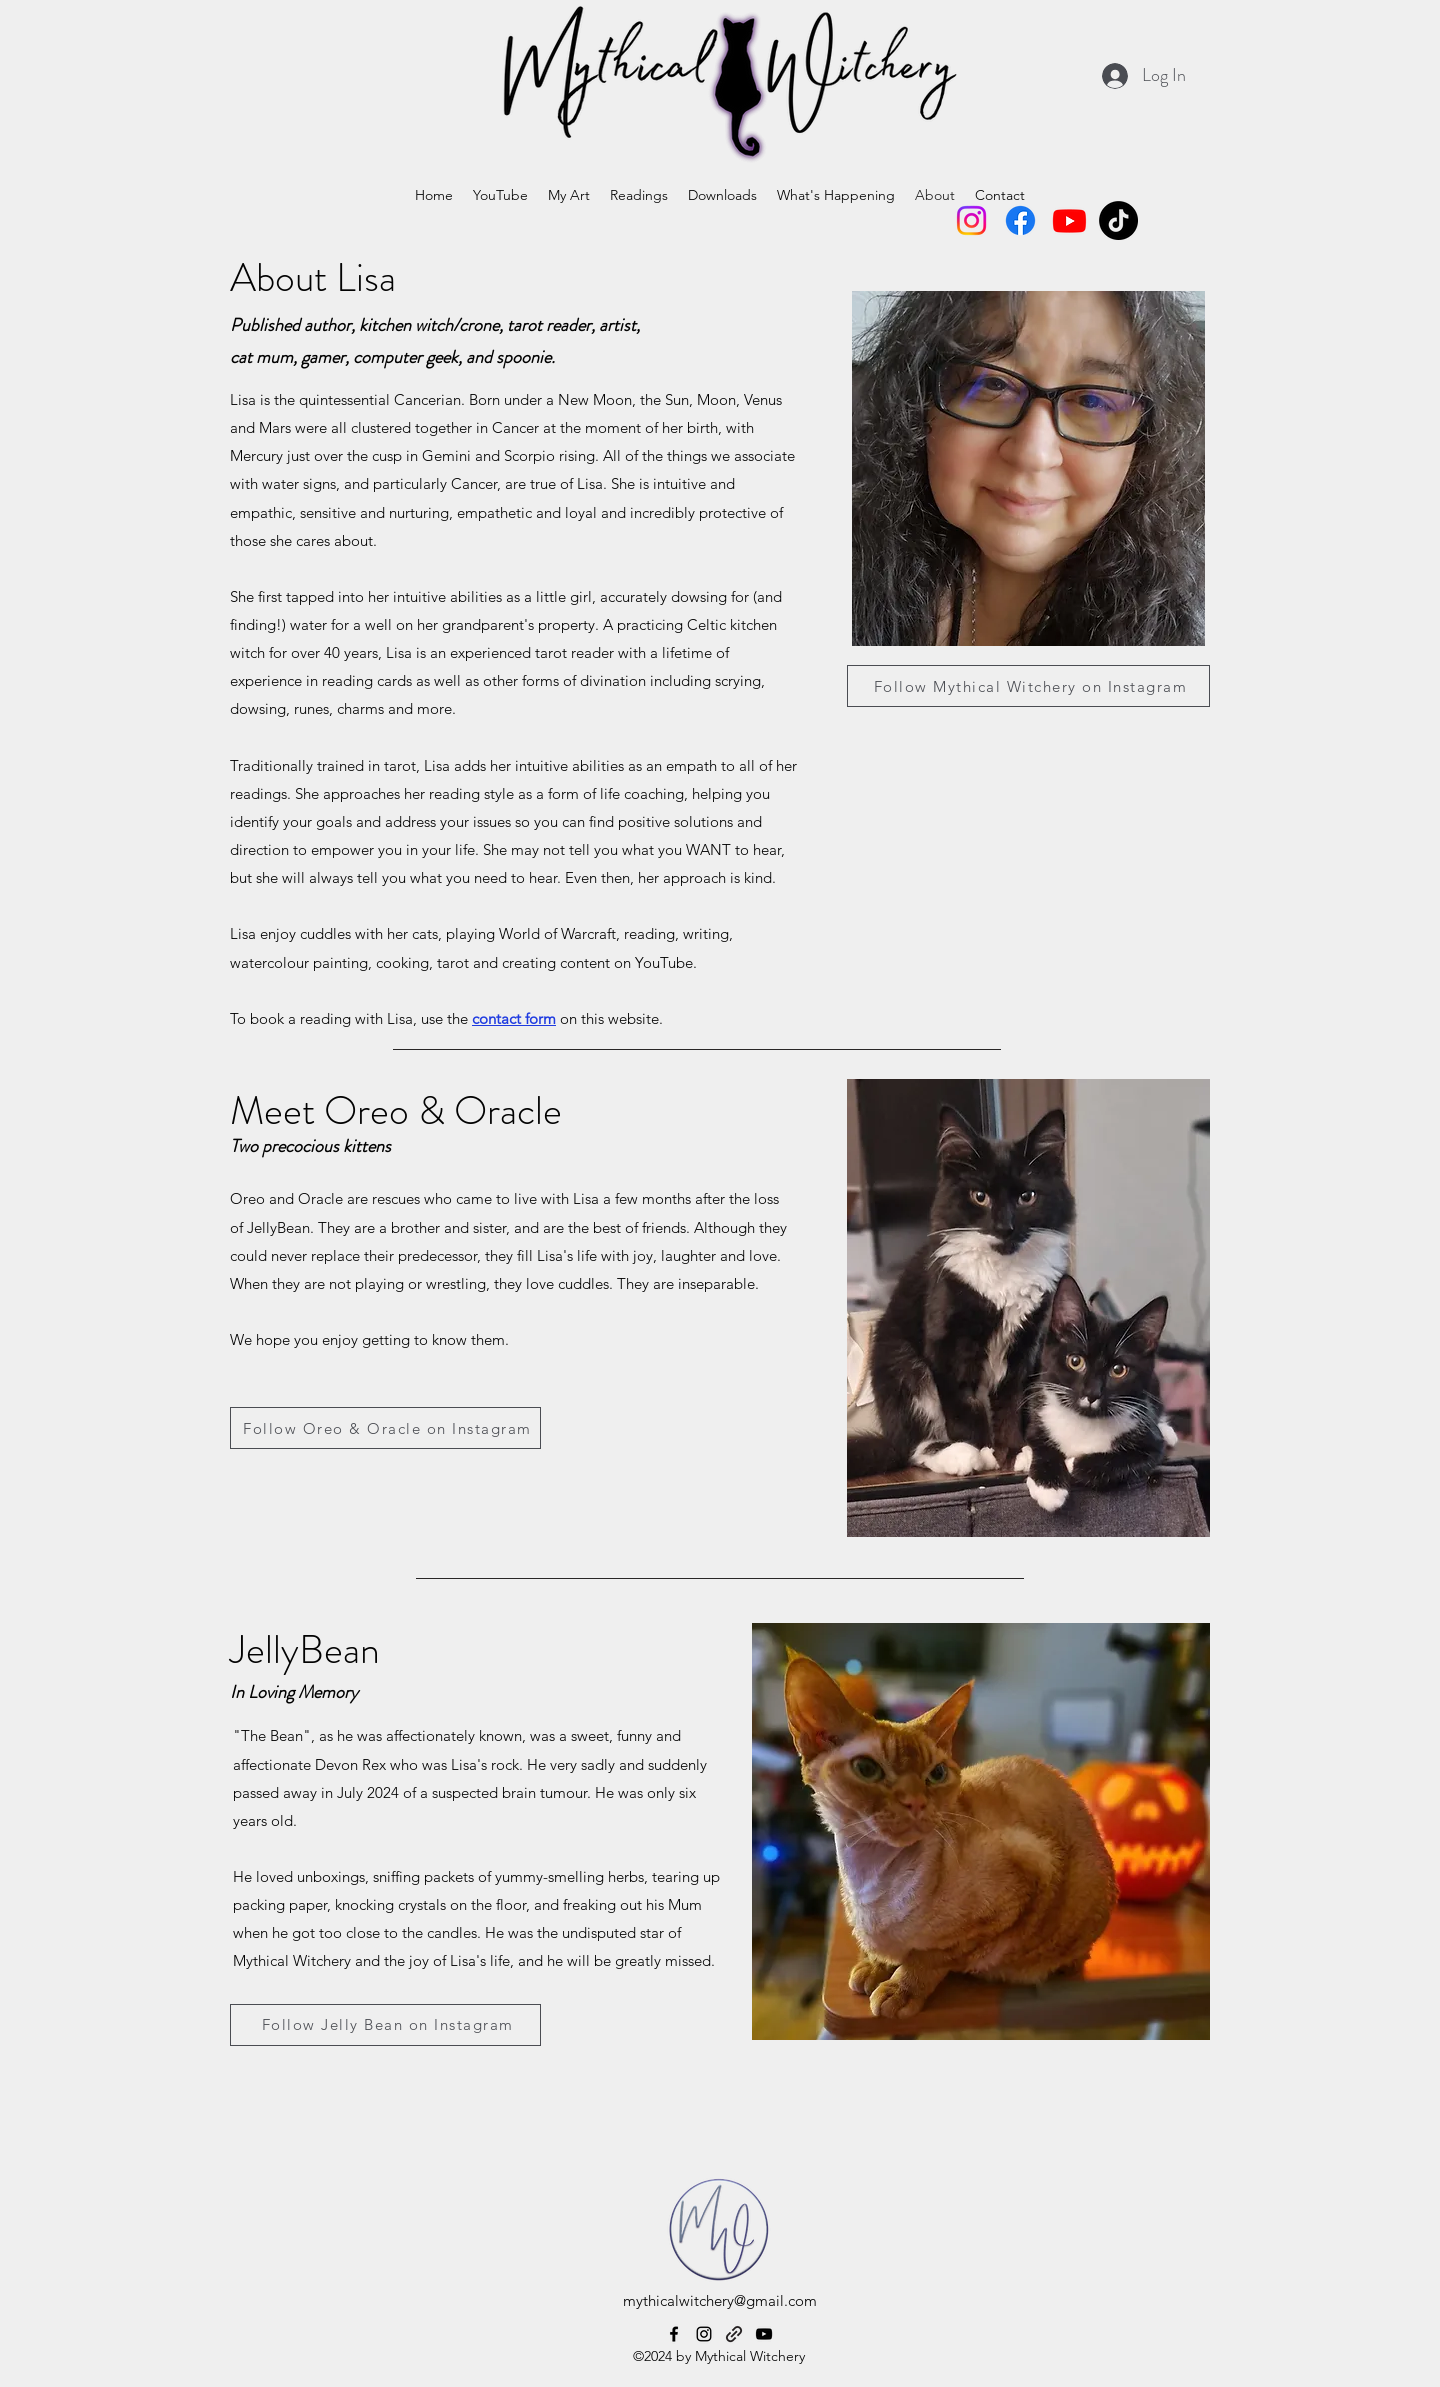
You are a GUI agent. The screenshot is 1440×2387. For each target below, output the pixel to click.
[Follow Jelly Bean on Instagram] (385, 2025)
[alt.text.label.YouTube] (764, 2334)
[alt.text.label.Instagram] (704, 2334)
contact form (514, 1018)
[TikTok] (1118, 220)
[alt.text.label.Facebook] (674, 2334)
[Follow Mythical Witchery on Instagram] (1028, 686)
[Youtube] (1069, 220)
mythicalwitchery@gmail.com (720, 2300)
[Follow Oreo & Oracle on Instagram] (385, 1428)
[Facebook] (1020, 220)
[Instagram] (971, 220)
